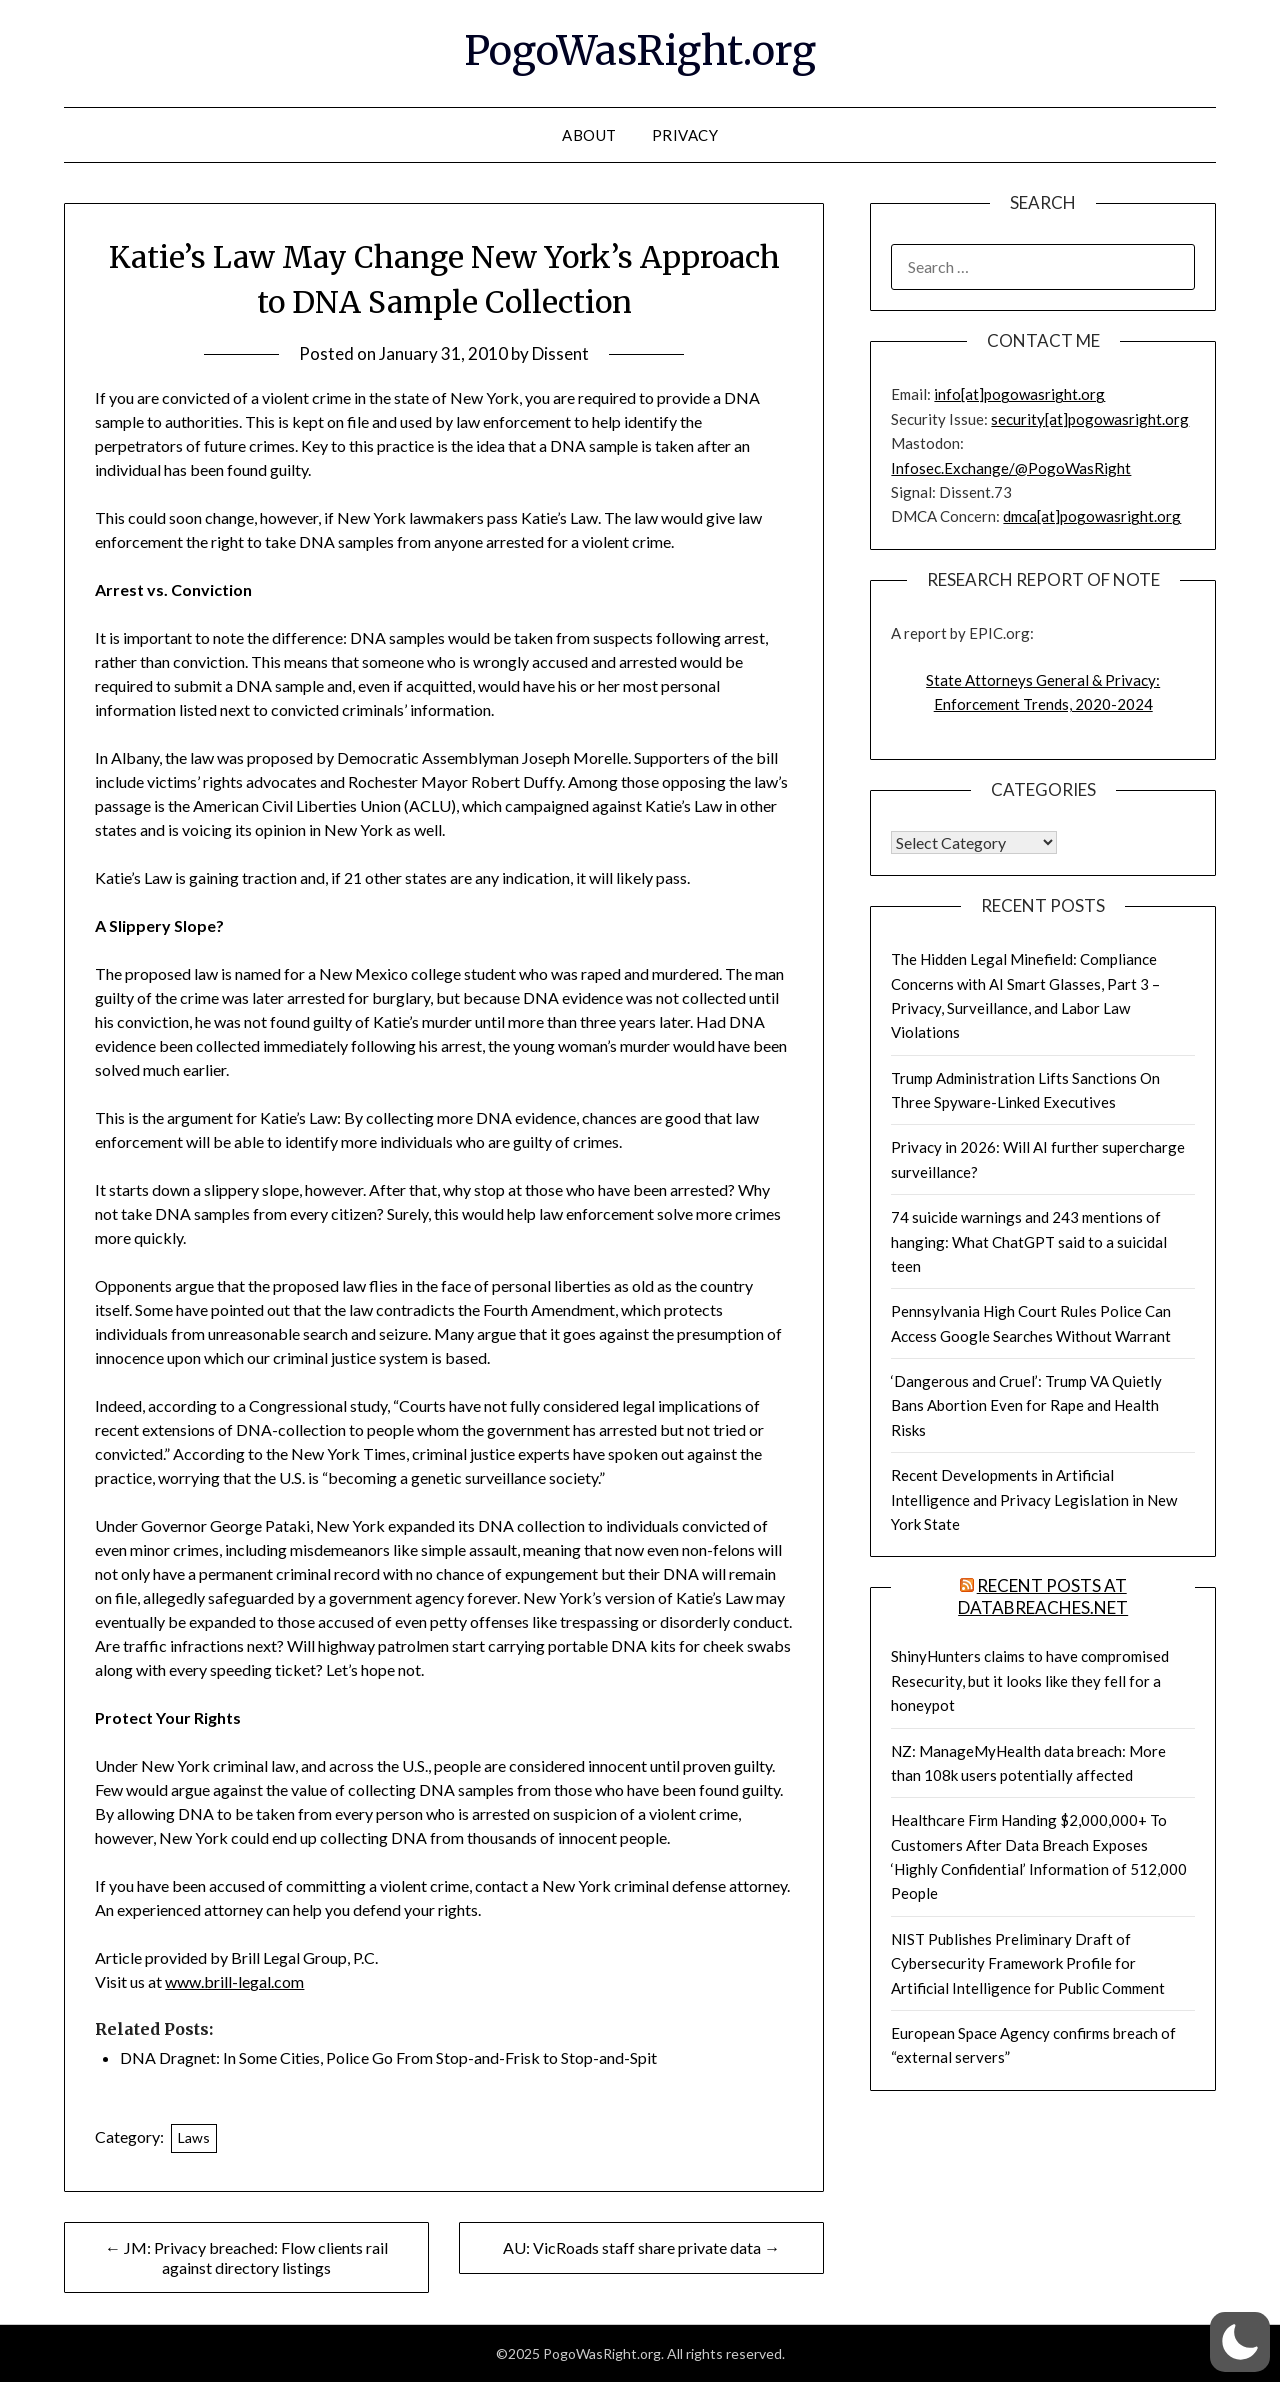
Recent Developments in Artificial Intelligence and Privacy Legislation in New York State (1034, 1499)
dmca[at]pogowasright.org (1092, 516)
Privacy (685, 135)
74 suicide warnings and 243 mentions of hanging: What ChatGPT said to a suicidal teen (1029, 1241)
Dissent (560, 353)
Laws (194, 2137)
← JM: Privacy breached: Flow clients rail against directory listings (246, 2257)
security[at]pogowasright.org (1090, 419)
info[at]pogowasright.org (1019, 394)
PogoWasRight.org (640, 51)
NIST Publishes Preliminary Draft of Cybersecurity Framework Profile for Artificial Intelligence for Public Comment (1028, 1963)
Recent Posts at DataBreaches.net (1043, 1596)
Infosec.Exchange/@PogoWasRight (1011, 468)
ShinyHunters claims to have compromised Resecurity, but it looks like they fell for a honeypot (1030, 1680)
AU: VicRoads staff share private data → (641, 2247)
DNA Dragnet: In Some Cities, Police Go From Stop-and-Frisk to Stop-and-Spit (388, 2057)
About (589, 135)
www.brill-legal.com (234, 1981)
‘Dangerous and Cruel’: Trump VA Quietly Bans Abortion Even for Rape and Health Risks (1026, 1405)
